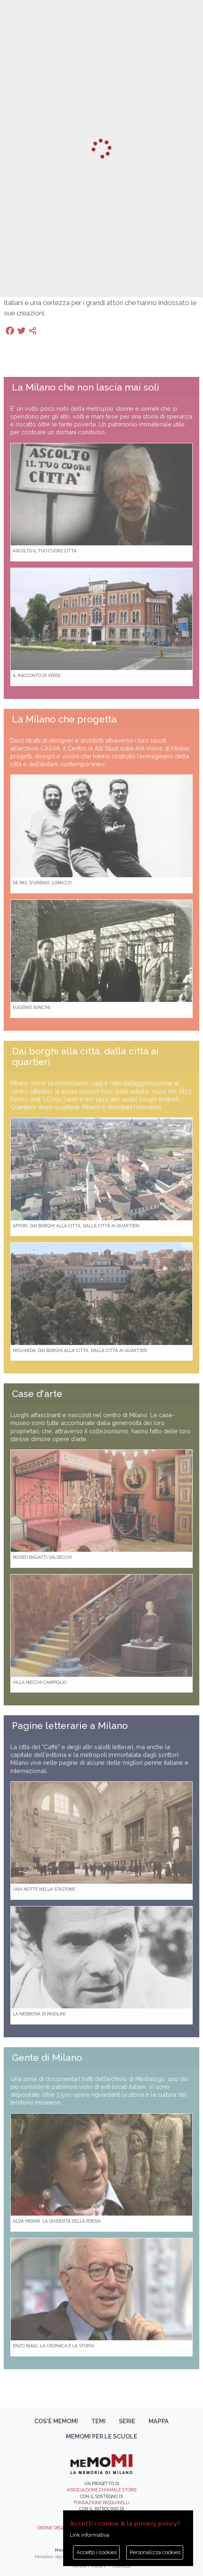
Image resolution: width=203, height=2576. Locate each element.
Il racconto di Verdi (36, 675)
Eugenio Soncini (31, 1007)
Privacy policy (89, 2566)
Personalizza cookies (155, 2552)
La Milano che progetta (64, 719)
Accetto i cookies (96, 2552)
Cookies (121, 2566)
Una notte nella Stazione (44, 1889)
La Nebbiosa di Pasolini (39, 2013)
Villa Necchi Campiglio (39, 1682)
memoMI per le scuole (101, 2436)
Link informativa (89, 2535)
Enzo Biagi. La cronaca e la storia (53, 2345)
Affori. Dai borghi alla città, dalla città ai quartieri (76, 1225)
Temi (98, 2421)
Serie (127, 2421)
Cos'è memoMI (56, 2421)
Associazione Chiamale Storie (102, 2489)
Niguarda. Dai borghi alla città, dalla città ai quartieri (80, 1350)
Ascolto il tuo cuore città (44, 550)
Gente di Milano (47, 2057)
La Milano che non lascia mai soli (85, 387)
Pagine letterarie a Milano (70, 1725)
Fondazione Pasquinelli (102, 2502)
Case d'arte (37, 1393)
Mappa (159, 2421)
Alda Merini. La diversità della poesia (57, 2220)
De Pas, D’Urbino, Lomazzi (42, 882)
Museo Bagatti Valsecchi (42, 1557)
